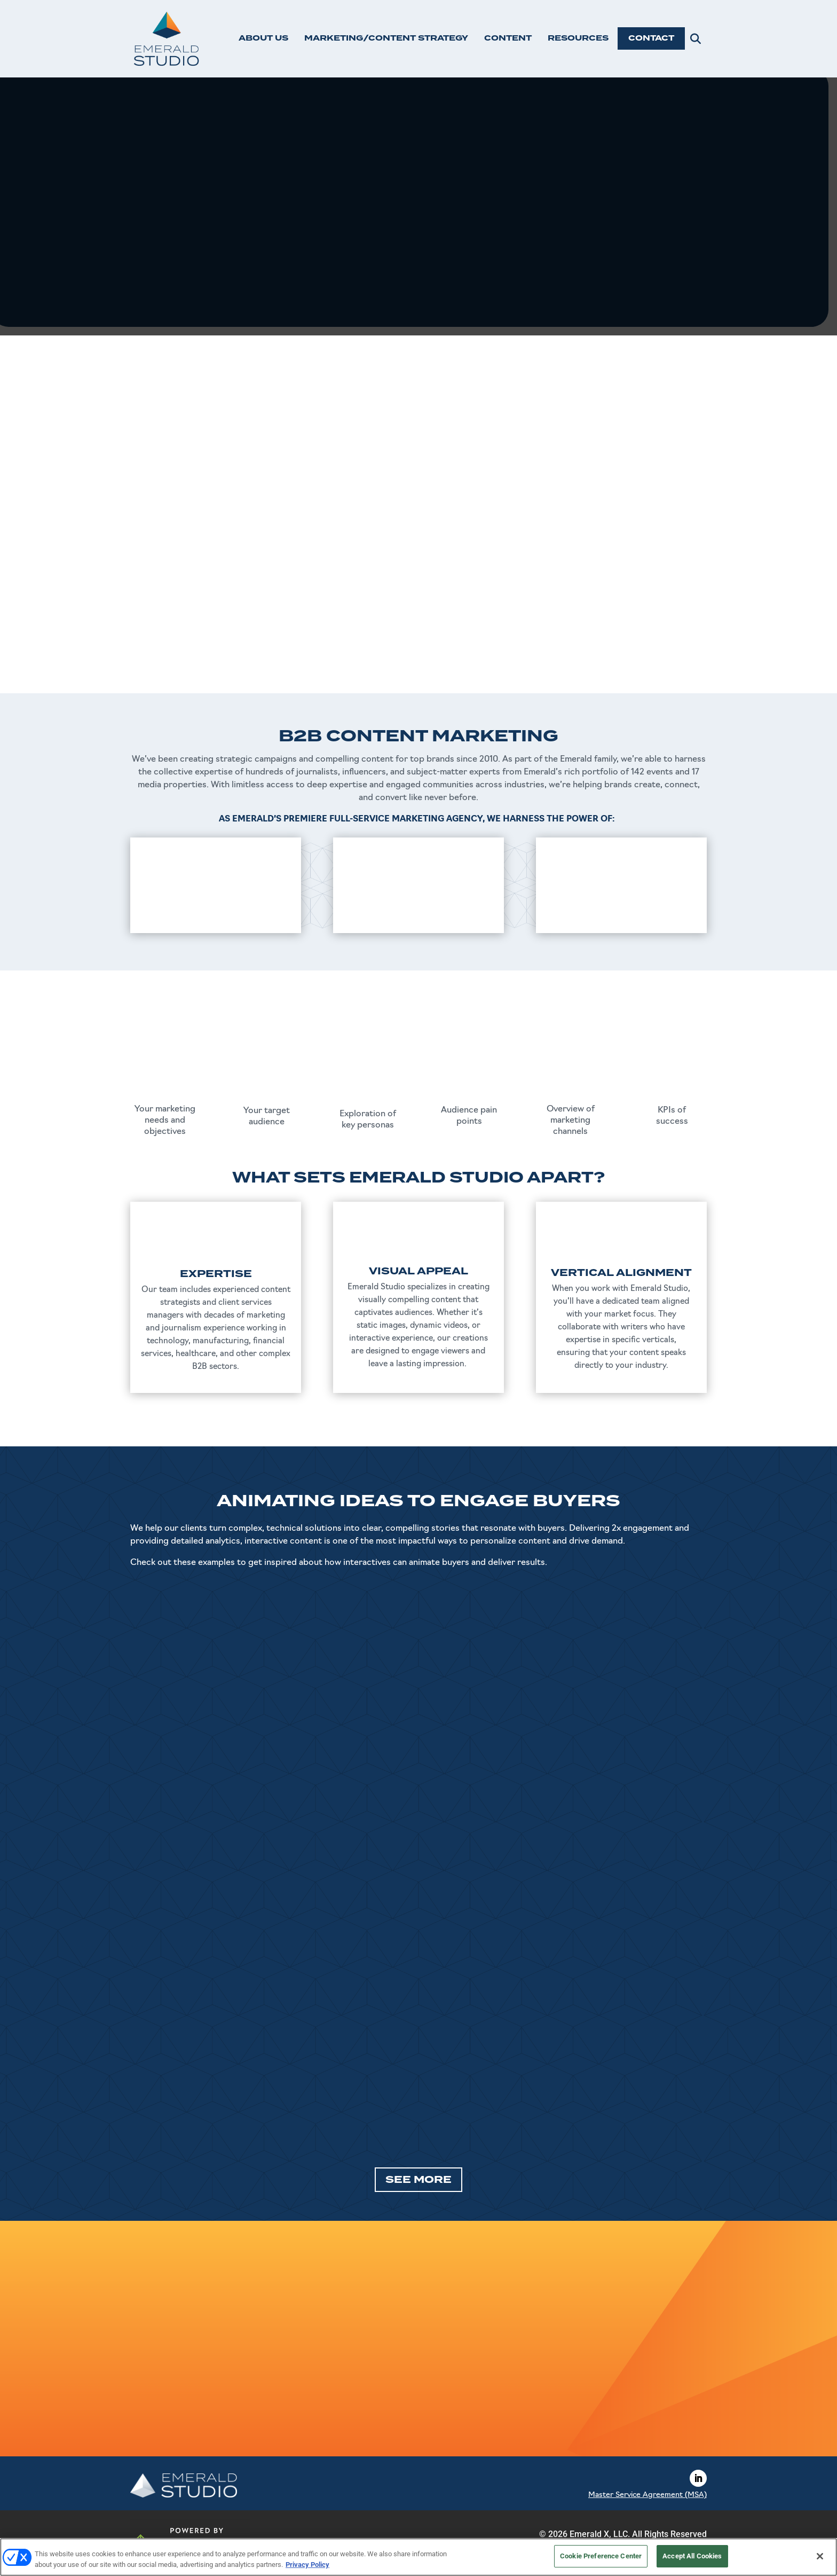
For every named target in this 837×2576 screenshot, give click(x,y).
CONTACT (651, 38)
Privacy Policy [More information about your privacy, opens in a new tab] (307, 2565)
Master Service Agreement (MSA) (647, 2495)
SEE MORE (418, 2179)
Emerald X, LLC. (600, 2534)
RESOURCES (578, 38)
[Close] (820, 2556)
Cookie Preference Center (601, 2556)
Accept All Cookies (692, 2556)
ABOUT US (263, 38)
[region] (418, 2557)
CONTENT (508, 38)
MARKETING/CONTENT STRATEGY (386, 38)
